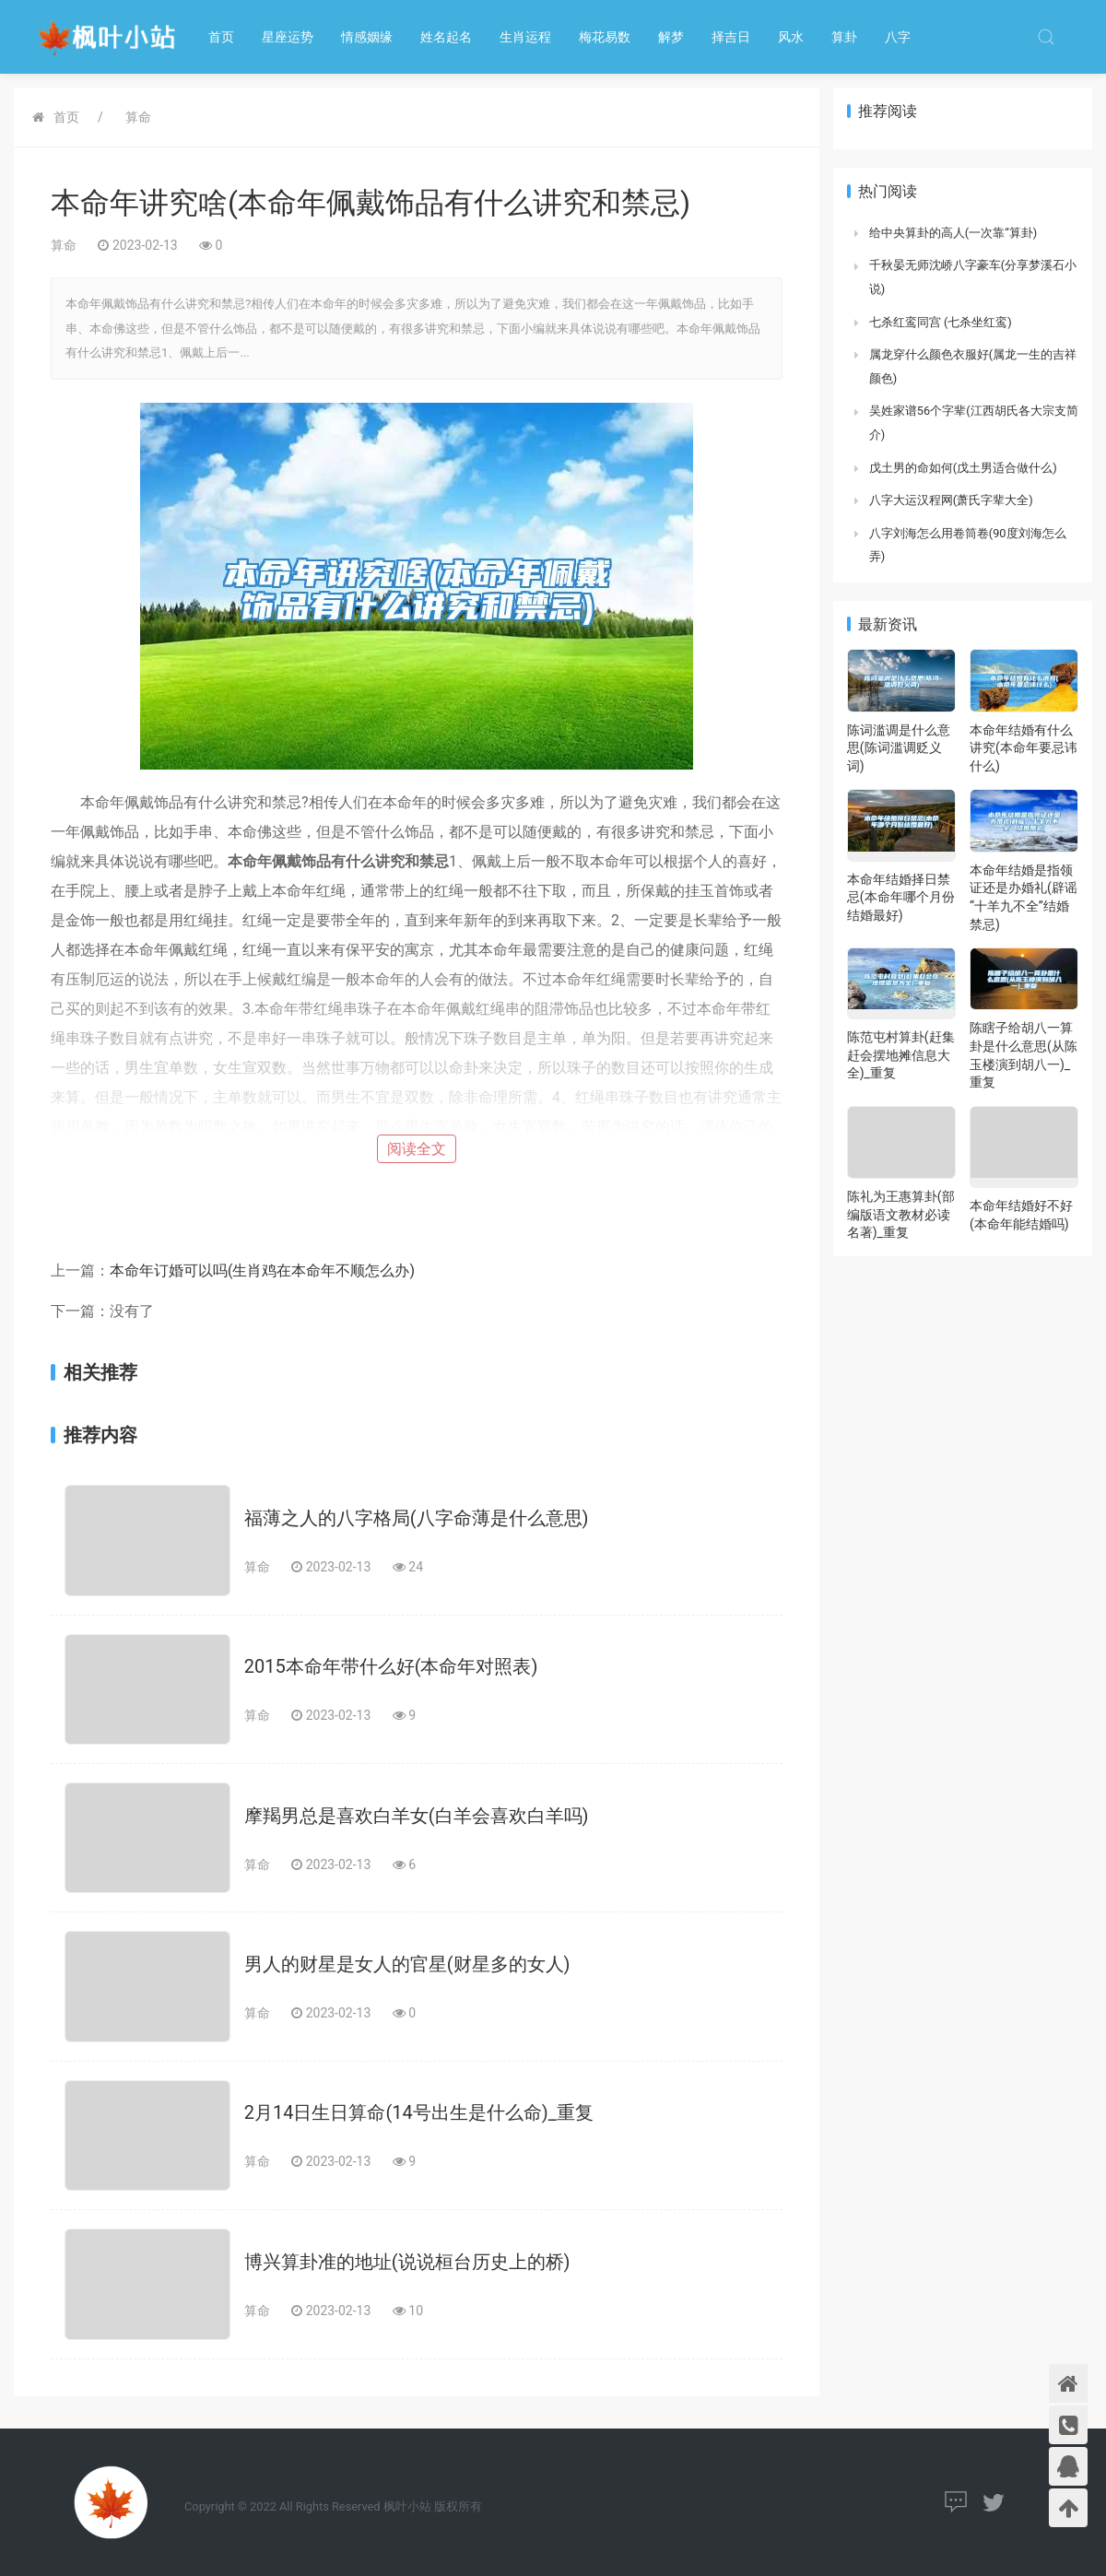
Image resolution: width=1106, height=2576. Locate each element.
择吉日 (731, 36)
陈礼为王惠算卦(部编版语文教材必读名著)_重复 (901, 1214)
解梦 (671, 36)
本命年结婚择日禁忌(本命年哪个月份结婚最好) (901, 897)
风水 (791, 36)
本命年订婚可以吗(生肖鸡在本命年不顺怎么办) (262, 1270)
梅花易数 (604, 36)
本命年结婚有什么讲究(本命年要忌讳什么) (1023, 748)
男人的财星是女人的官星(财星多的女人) (407, 1964)
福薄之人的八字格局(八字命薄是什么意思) (416, 1518)
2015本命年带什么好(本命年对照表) (391, 1666)
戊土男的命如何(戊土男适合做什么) (963, 468)
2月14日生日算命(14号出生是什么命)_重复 (419, 2112)
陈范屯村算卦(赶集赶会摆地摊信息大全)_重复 (901, 1054)
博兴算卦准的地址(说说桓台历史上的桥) (407, 2262)
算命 (138, 117)
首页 (221, 36)
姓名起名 (446, 36)
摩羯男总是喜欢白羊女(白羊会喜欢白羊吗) (416, 1816)
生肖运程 (525, 36)
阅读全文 (416, 1149)
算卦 (844, 36)
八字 (898, 36)
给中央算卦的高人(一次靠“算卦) (953, 233)
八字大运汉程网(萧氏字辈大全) (951, 500)
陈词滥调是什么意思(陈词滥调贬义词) (898, 748)
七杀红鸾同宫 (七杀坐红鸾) (940, 322)
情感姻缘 (367, 36)
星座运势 (287, 36)
